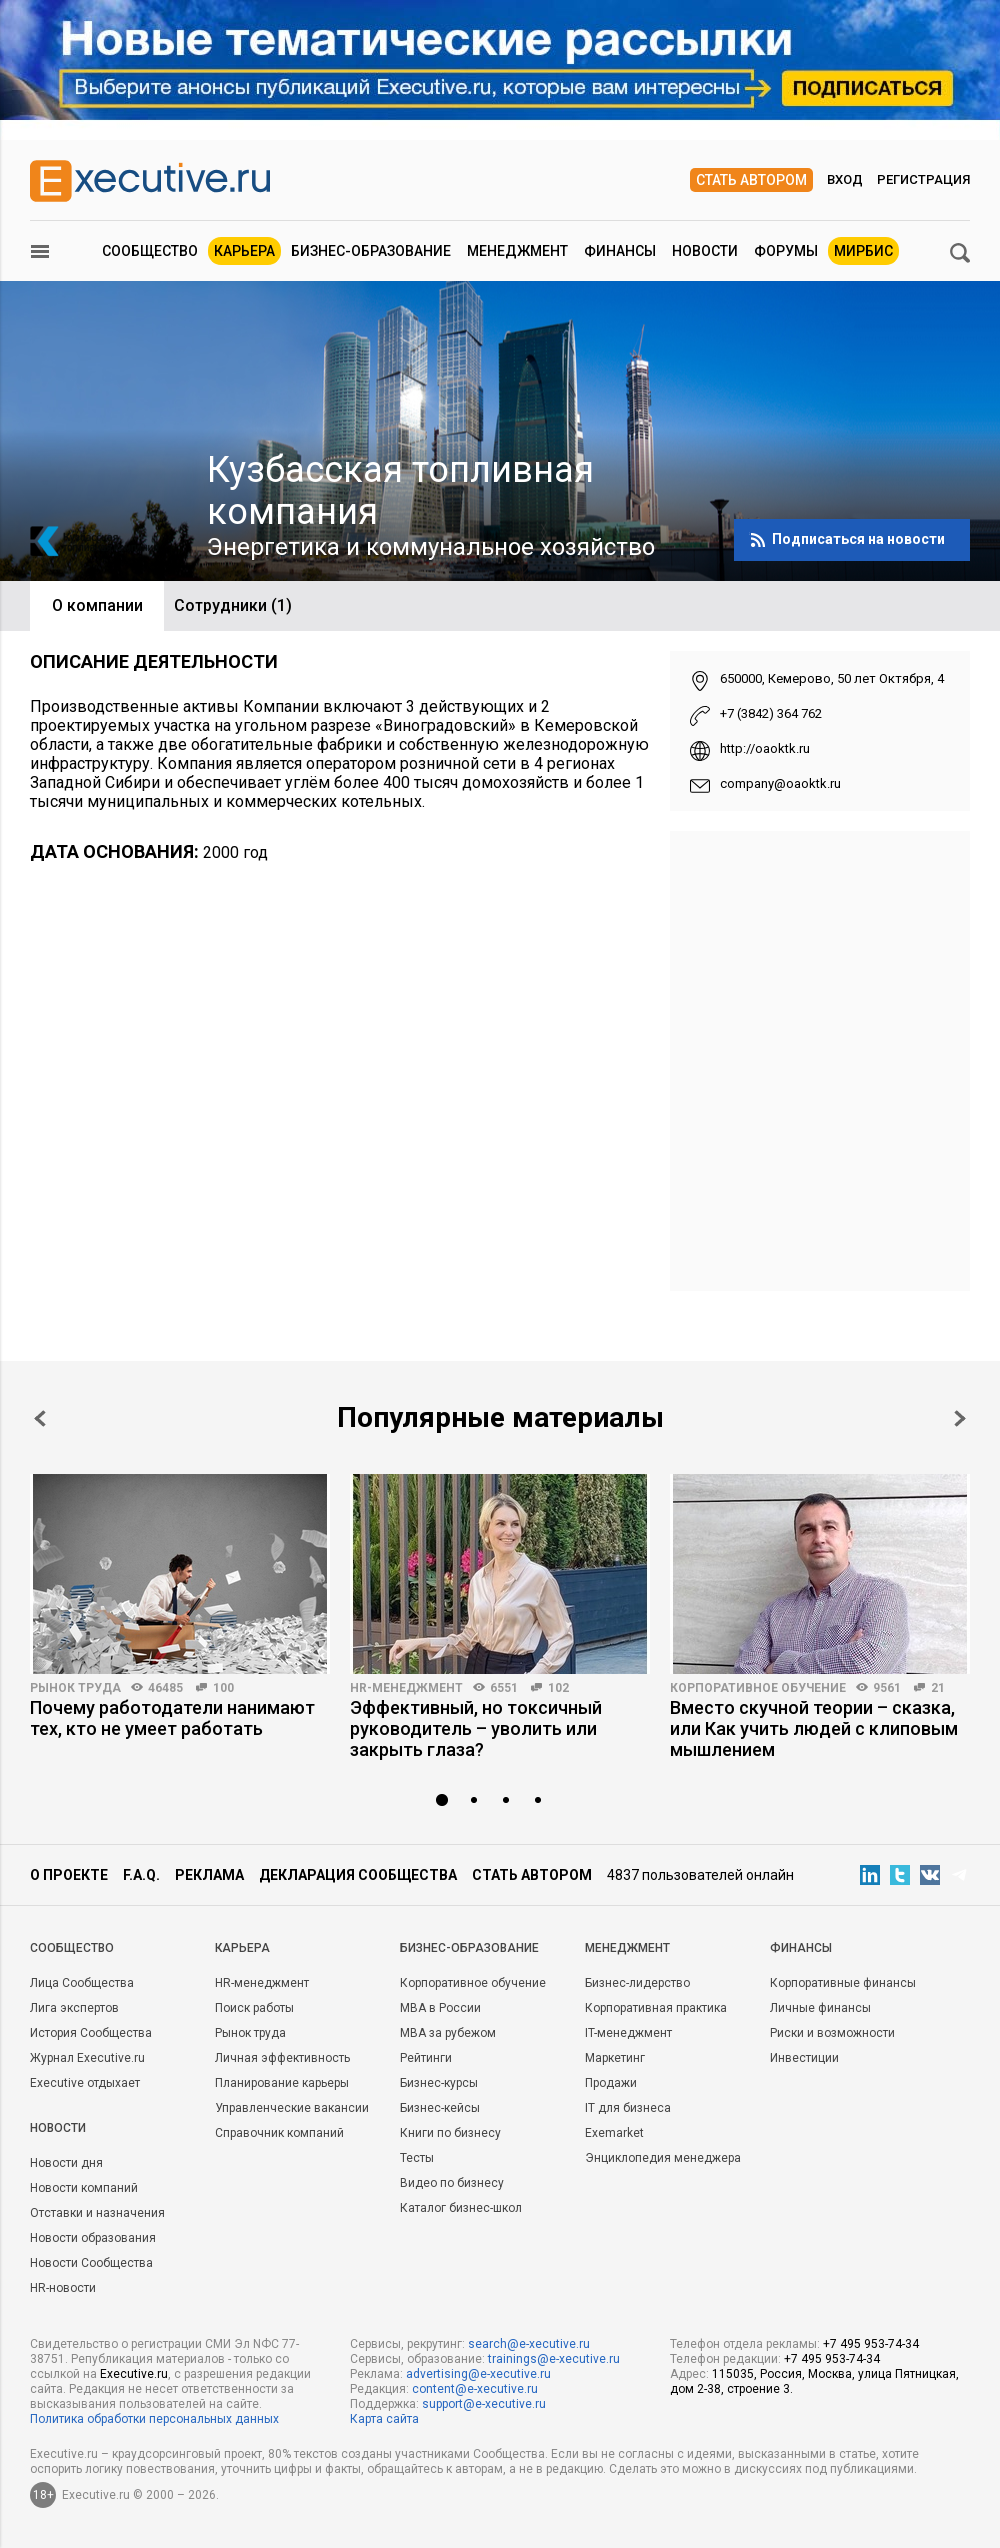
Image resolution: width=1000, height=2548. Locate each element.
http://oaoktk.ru (765, 748)
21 (938, 1688)
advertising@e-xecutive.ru (478, 2374)
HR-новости (63, 2288)
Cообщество (72, 1948)
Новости (705, 251)
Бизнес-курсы (439, 2083)
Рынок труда (75, 1688)
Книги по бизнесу (450, 2133)
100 (223, 1688)
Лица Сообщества (82, 1983)
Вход (845, 179)
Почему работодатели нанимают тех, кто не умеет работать (172, 1718)
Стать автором (751, 180)
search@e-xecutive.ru (529, 2344)
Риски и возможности (832, 2033)
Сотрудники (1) (233, 605)
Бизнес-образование (371, 251)
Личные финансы (820, 2008)
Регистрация (923, 179)
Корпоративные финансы (843, 1983)
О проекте (69, 1875)
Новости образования (93, 2238)
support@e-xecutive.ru (484, 2404)
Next (960, 1418)
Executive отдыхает (85, 2083)
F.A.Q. (141, 1875)
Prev (40, 1418)
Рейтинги (426, 2058)
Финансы (620, 251)
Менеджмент (517, 251)
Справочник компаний (279, 2133)
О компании (97, 605)
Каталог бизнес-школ (461, 2208)
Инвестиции (804, 2058)
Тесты (417, 2158)
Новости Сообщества (91, 2263)
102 (558, 1688)
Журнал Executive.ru (87, 2058)
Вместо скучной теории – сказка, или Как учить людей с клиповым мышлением (814, 1728)
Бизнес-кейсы (440, 2108)
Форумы (786, 251)
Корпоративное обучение (758, 1688)
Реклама (209, 1875)
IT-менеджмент (628, 2033)
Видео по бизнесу (452, 2183)
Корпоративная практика (656, 2008)
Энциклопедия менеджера (663, 2158)
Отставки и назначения (97, 2213)
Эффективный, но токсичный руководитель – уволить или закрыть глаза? (476, 1728)
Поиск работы (254, 2008)
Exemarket (614, 2133)
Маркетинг (615, 2058)
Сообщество (150, 251)
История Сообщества (91, 2033)
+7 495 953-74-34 (871, 2344)
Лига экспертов (74, 2008)
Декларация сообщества (358, 1875)
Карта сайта (384, 2419)
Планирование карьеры (282, 2083)
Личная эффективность (282, 2058)
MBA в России (440, 2008)
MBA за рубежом (448, 2033)
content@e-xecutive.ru (475, 2389)
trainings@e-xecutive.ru (554, 2359)
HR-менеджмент (406, 1688)
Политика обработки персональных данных (154, 2419)
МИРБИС (863, 251)
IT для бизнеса (628, 2108)
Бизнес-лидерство (637, 1983)
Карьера (244, 251)
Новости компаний (84, 2188)
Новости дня (66, 2163)
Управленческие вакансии (292, 2108)
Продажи (611, 2083)
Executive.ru (134, 2374)
